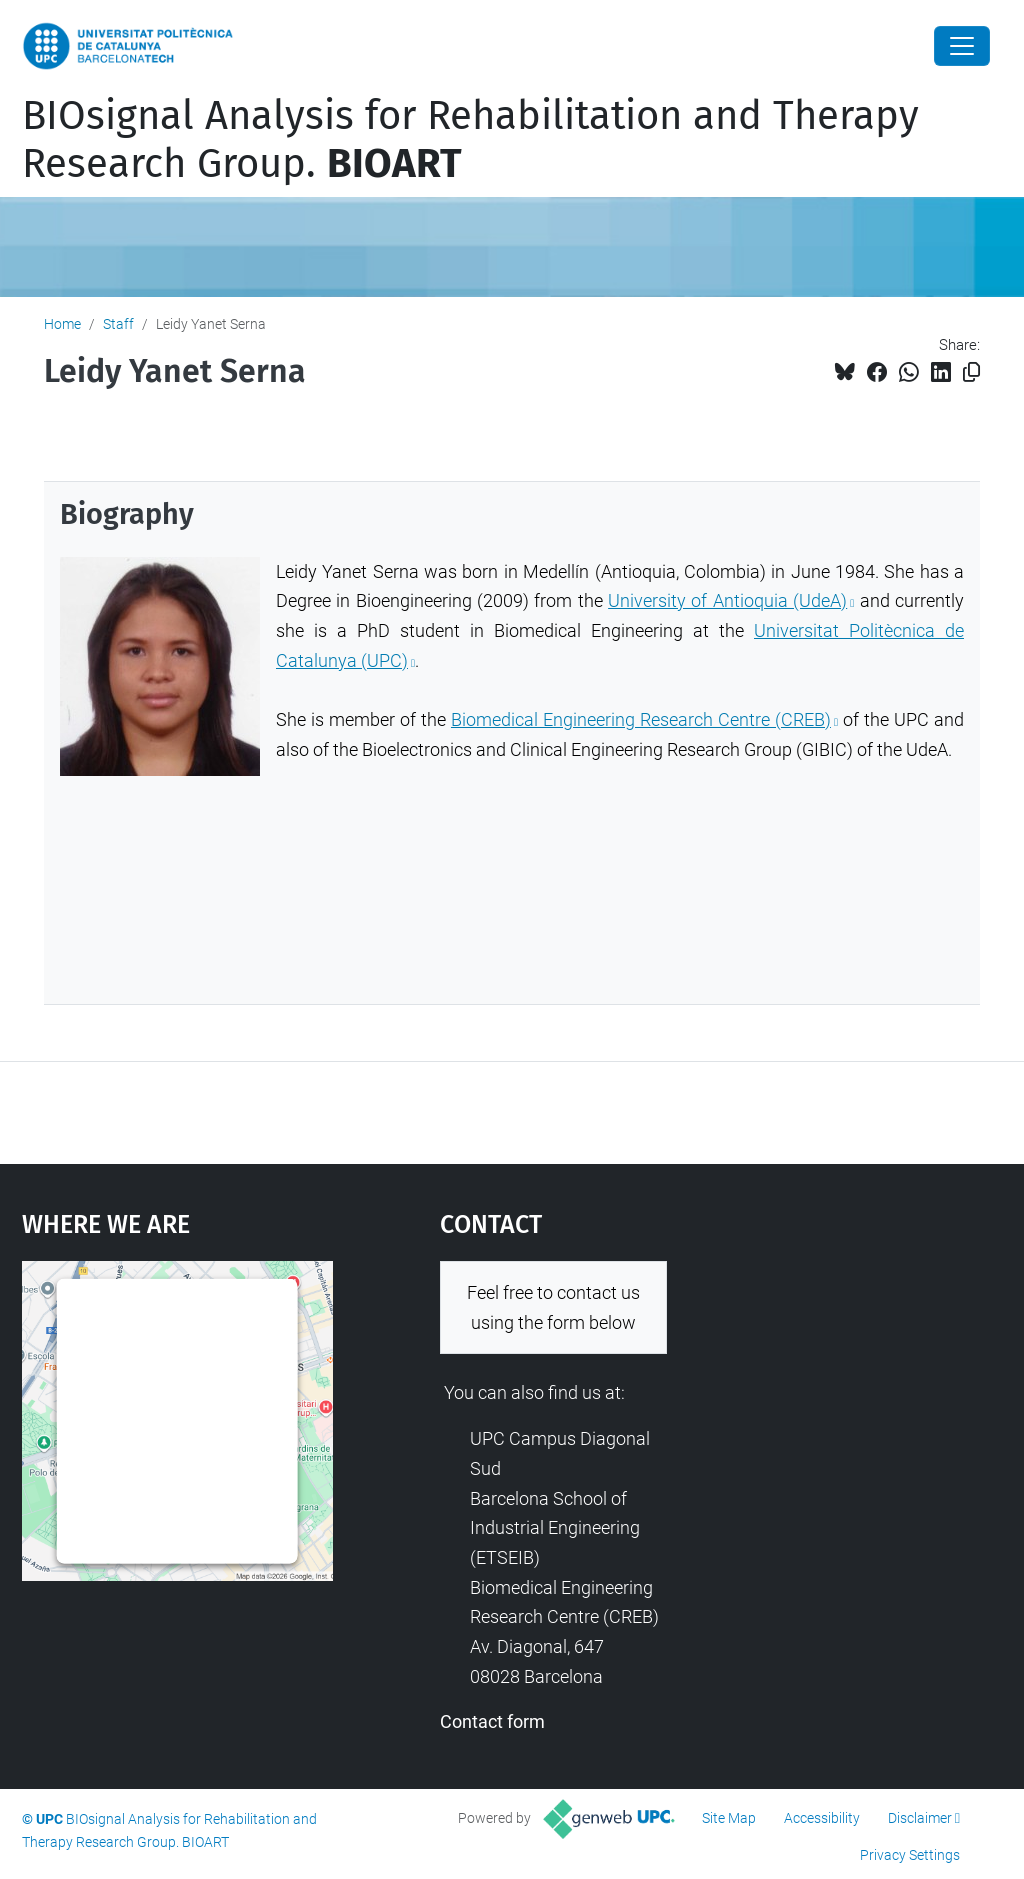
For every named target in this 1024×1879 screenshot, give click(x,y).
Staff (118, 324)
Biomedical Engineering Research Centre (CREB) (641, 719)
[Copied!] (971, 372)
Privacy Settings (910, 1855)
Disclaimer (920, 1818)
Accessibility (822, 1818)
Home (62, 324)
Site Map (729, 1818)
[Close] (962, 46)
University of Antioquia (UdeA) (727, 600)
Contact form (492, 1721)
